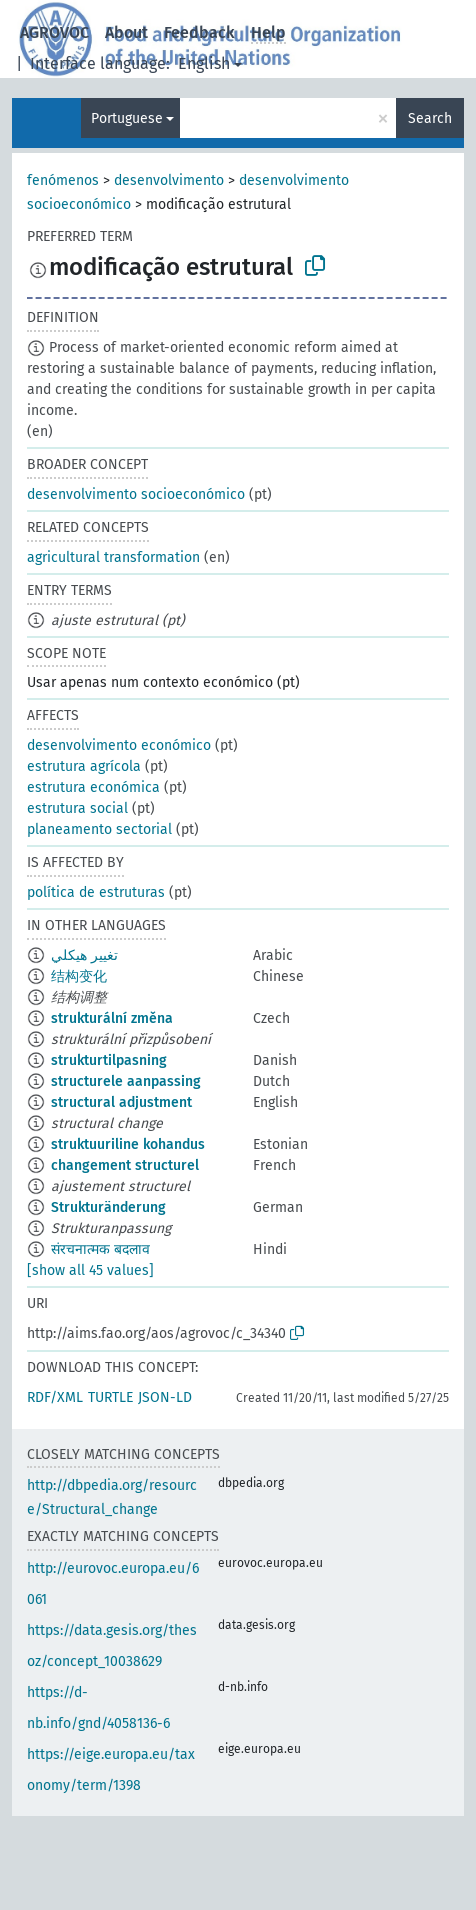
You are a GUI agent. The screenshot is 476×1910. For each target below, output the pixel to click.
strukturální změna (112, 1018)
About (126, 32)
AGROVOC (54, 32)
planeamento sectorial (99, 829)
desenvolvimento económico (119, 745)
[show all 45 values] (90, 1270)
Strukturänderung (108, 1207)
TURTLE (110, 1397)
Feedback (199, 32)
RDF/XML (55, 1397)
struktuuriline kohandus (128, 1144)
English (204, 63)
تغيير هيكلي (84, 955)
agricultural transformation (113, 557)
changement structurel (125, 1165)
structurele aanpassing (126, 1081)
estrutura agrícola (84, 766)
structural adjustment (121, 1102)
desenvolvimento (169, 180)
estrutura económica (93, 787)
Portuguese (127, 118)
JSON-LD (165, 1397)
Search (430, 118)
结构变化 (79, 976)
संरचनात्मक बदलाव (100, 1249)
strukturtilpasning (109, 1060)
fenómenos (63, 180)
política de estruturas (96, 892)
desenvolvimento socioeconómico (136, 494)
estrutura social (77, 808)
